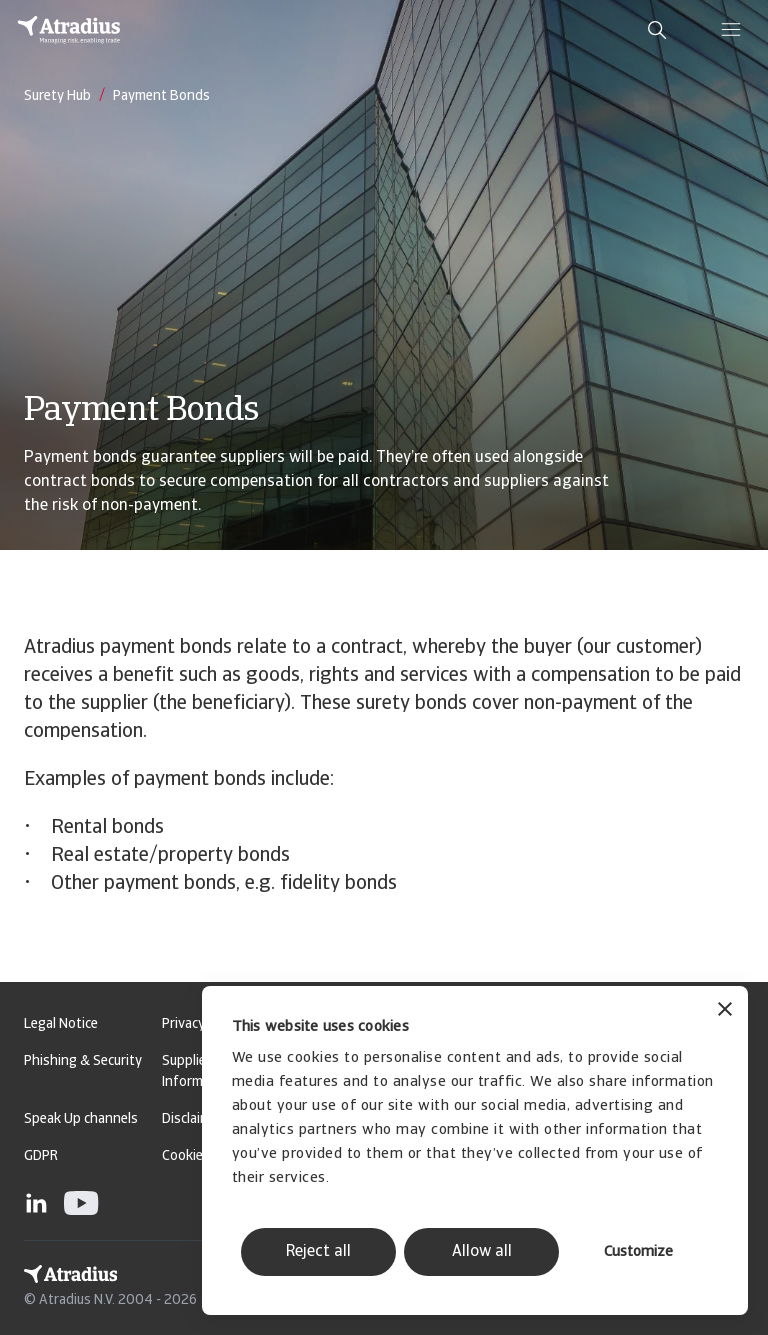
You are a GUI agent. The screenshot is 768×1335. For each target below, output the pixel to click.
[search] (657, 30)
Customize (638, 1252)
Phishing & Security (83, 1061)
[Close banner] (725, 1011)
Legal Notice (61, 1024)
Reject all (318, 1252)
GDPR (41, 1156)
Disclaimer (192, 1119)
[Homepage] (69, 30)
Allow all (482, 1252)
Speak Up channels (81, 1119)
